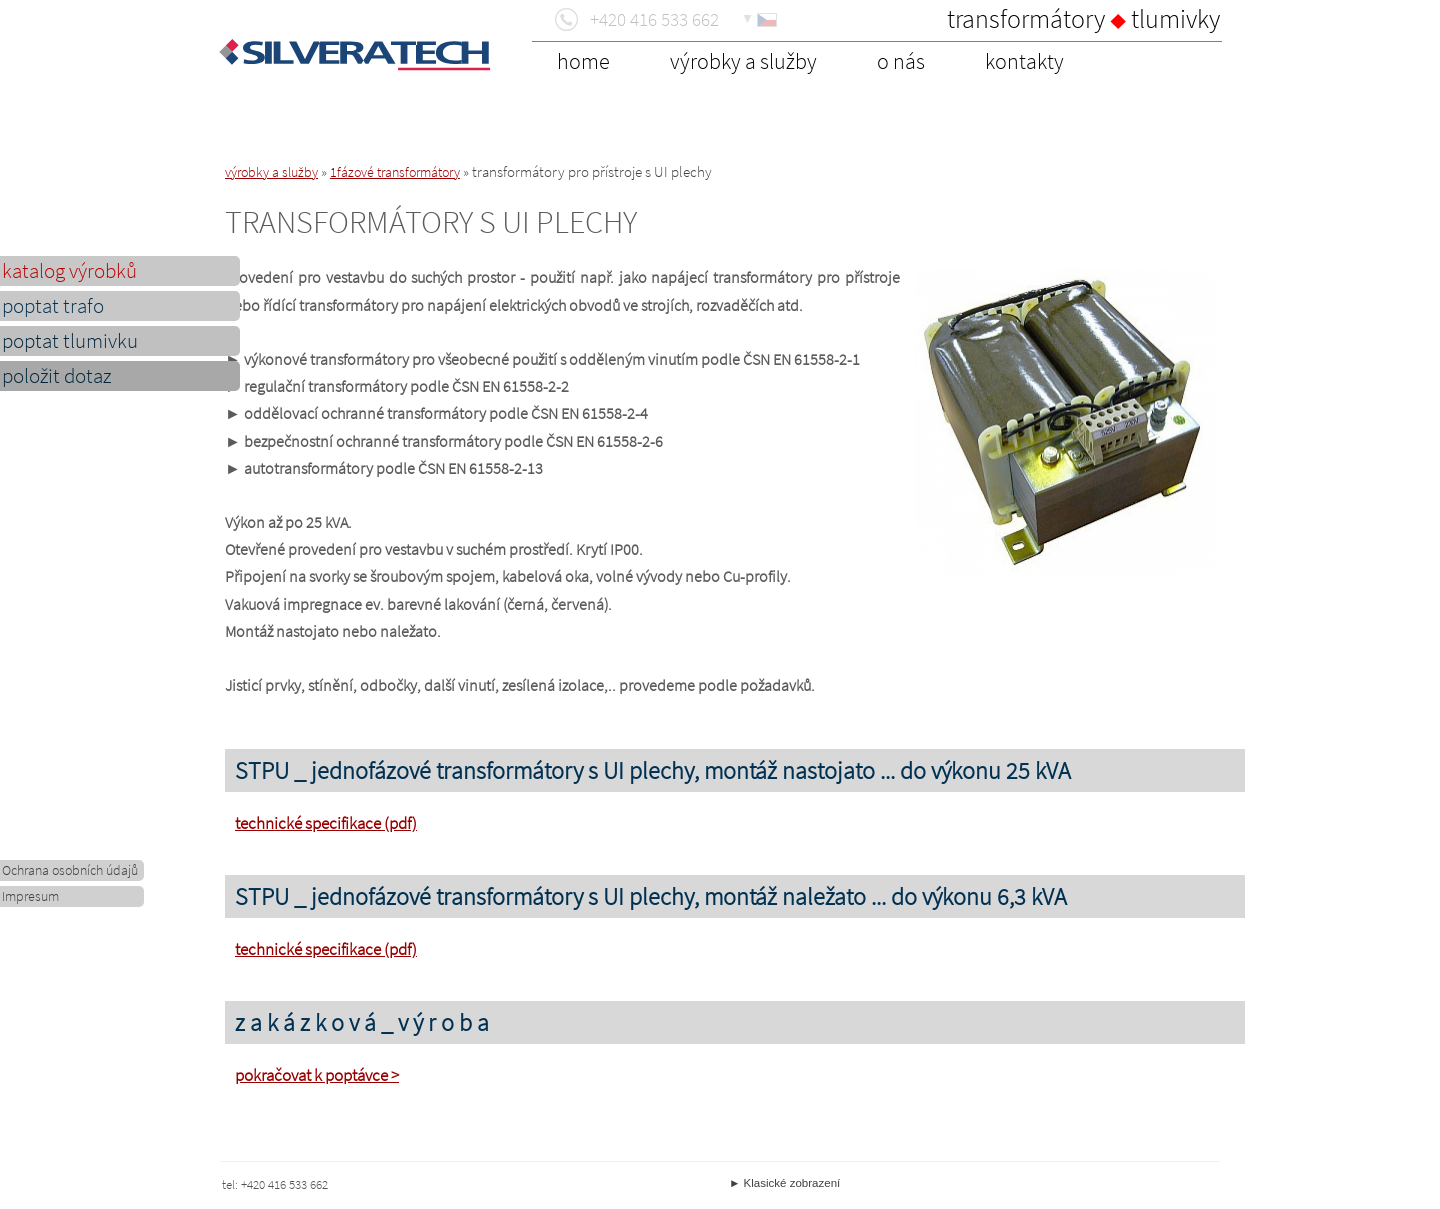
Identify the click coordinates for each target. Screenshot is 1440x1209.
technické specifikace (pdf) (326, 823)
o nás (901, 61)
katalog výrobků (69, 271)
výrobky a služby (271, 172)
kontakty (1024, 61)
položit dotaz (56, 376)
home (583, 61)
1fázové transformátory (395, 172)
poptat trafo (53, 306)
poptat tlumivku (70, 341)
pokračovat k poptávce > (317, 1075)
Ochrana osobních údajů (70, 870)
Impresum (30, 896)
